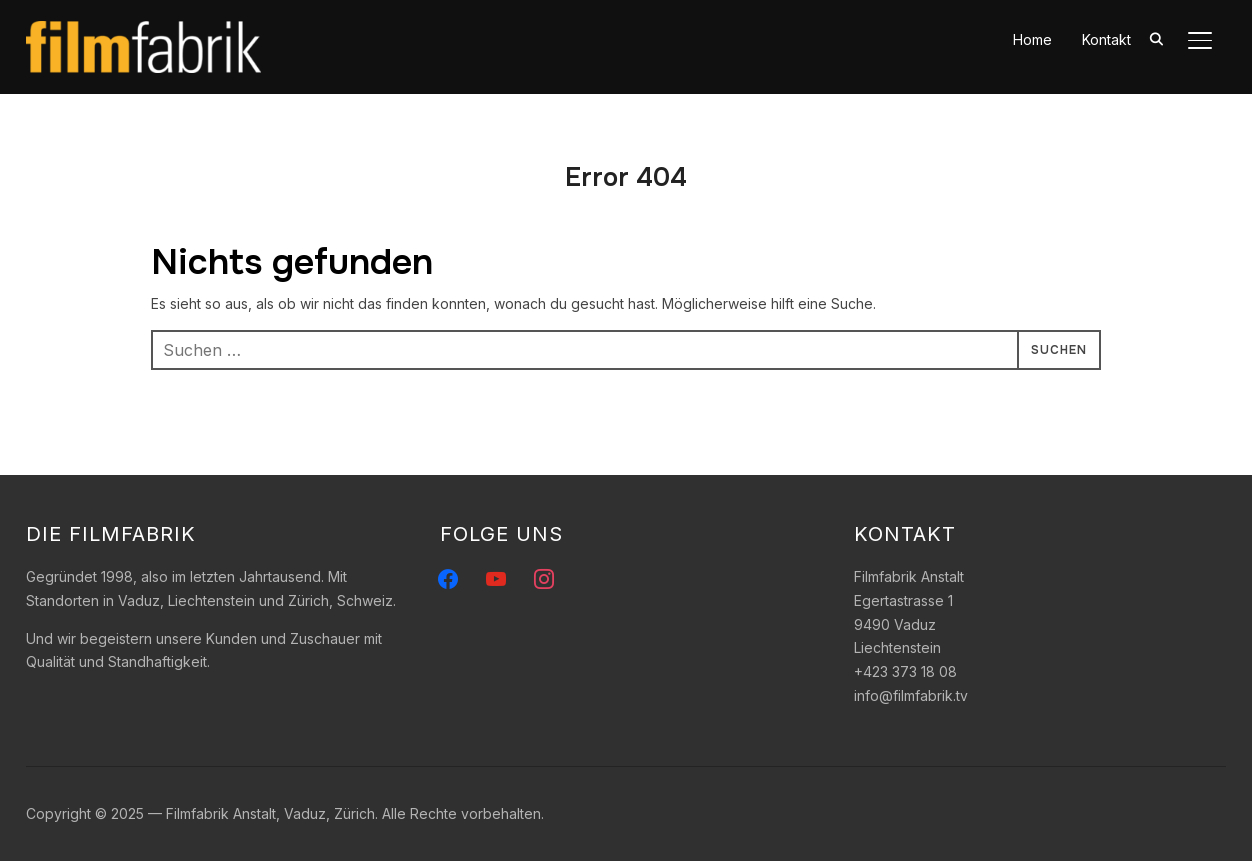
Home (1032, 39)
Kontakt (1106, 39)
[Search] (1156, 38)
